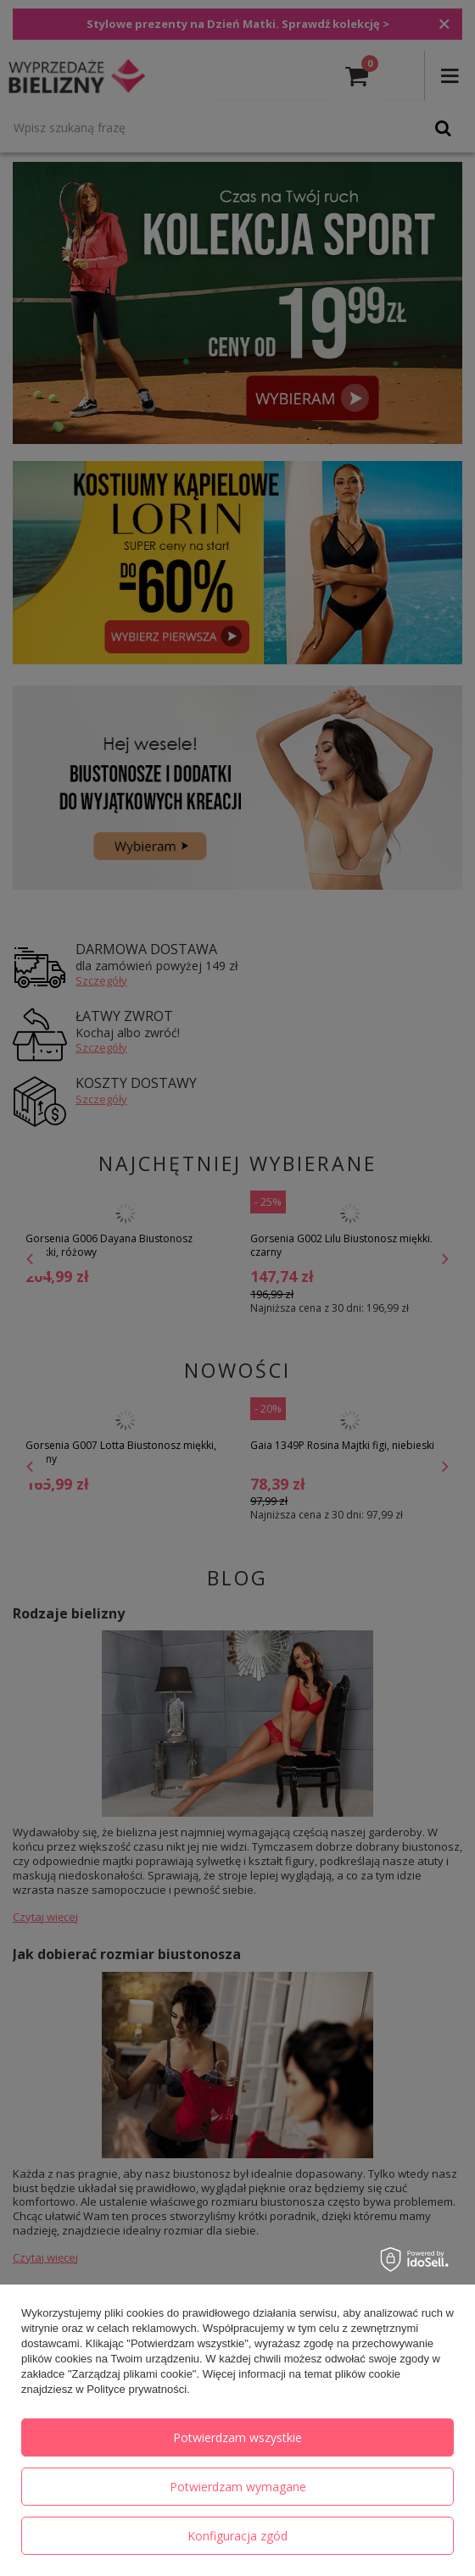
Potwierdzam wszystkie (237, 2437)
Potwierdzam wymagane (238, 2487)
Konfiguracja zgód (237, 2536)
